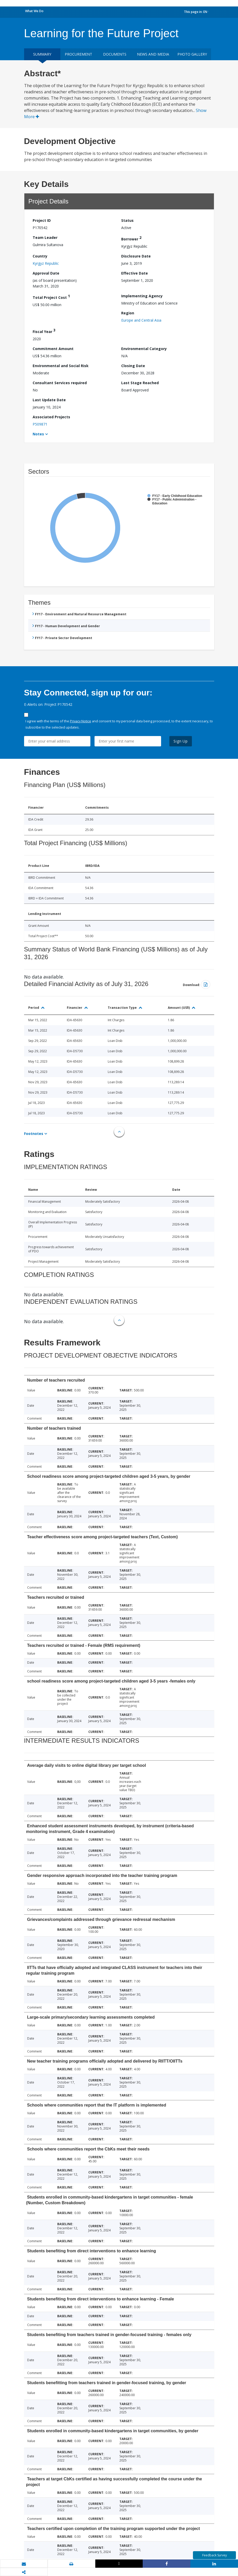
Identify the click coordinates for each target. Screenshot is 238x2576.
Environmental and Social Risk (61, 365)
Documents (114, 54)
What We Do (34, 11)
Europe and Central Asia (141, 320)
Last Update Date (49, 399)
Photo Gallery (192, 54)
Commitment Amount (53, 348)
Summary (42, 54)
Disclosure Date (136, 256)
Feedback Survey (214, 2555)
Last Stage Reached (140, 382)
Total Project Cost (51, 296)
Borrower (131, 238)
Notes (38, 433)
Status (127, 220)
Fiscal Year (44, 331)
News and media (153, 54)
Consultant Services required (60, 382)
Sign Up (181, 741)
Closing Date (133, 365)
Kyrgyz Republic (46, 263)
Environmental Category (144, 348)
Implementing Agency (142, 295)
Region (127, 312)
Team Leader (45, 237)
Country (40, 256)
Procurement (78, 54)
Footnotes (33, 1133)
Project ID (42, 220)
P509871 (40, 424)
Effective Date (134, 273)
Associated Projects (51, 416)
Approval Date (46, 273)
